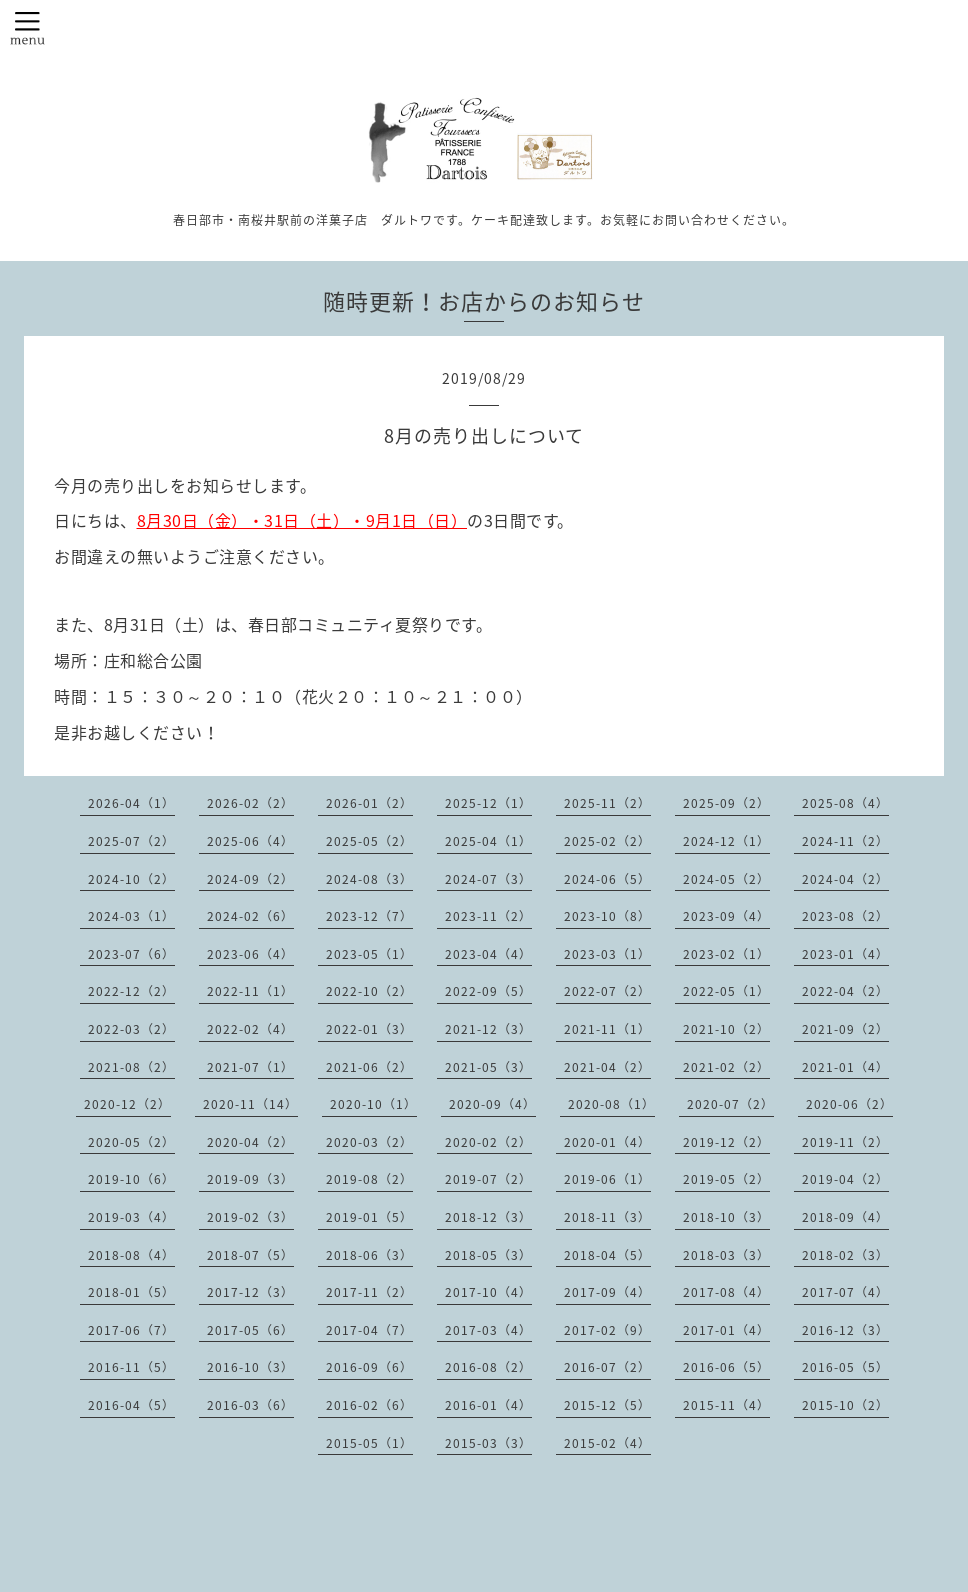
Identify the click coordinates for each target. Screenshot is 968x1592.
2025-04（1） (488, 841)
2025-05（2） (369, 841)
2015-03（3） (488, 1443)
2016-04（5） (131, 1405)
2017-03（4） (488, 1330)
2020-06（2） (849, 1104)
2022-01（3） (369, 1029)
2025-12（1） (488, 803)
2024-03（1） (131, 916)
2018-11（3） (607, 1217)
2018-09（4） (845, 1217)
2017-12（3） (250, 1292)
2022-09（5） (488, 991)
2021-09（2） (845, 1029)
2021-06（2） (369, 1067)
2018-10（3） (726, 1217)
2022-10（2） (369, 991)
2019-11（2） (845, 1142)
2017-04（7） (369, 1330)
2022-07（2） (607, 991)
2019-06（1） (607, 1179)
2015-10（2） (845, 1405)
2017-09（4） (607, 1292)
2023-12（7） (369, 916)
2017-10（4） (488, 1292)
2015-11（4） (726, 1405)
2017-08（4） (726, 1292)
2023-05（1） (369, 954)
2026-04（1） (131, 803)
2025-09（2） (726, 803)
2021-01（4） (845, 1067)
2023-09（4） (726, 916)
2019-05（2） (726, 1179)
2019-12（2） (726, 1142)
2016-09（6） (369, 1367)
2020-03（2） (369, 1142)
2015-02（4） (607, 1443)
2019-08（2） (369, 1179)
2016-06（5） (726, 1367)
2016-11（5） (131, 1367)
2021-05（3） (488, 1067)
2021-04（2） (607, 1067)
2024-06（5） (607, 879)
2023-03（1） (607, 954)
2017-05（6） (250, 1330)
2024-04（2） (845, 879)
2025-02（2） (607, 841)
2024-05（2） (726, 879)
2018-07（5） (250, 1255)
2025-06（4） (250, 841)
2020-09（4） (492, 1104)
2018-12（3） (488, 1217)
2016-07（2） (607, 1367)
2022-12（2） (131, 991)
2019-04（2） (845, 1179)
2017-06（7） (131, 1330)
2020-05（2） (131, 1142)
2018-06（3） (369, 1255)
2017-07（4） (845, 1292)
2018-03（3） (726, 1255)
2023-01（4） (845, 954)
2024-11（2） (845, 841)
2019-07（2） (488, 1179)
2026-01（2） (369, 803)
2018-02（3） (845, 1255)
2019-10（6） (131, 1179)
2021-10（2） (726, 1029)
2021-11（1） (607, 1029)
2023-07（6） (131, 954)
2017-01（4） (726, 1330)
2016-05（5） (845, 1367)
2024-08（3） (369, 879)
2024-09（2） (250, 879)
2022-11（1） (250, 991)
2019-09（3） (250, 1179)
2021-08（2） (131, 1067)
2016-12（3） (845, 1330)
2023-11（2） (488, 916)
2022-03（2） (131, 1029)
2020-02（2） (488, 1142)
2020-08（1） (611, 1104)
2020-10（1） (373, 1104)
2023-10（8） (607, 916)
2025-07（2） (131, 841)
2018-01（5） (131, 1292)
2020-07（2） (730, 1104)
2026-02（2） (250, 803)
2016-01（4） (488, 1405)
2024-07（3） (488, 879)
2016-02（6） (369, 1405)
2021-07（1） (250, 1067)
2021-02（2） (726, 1067)
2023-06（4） (250, 954)
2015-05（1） (369, 1443)
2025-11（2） (607, 803)
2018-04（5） (607, 1255)
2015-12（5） (607, 1405)
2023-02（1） (726, 954)
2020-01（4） (607, 1142)
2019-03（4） (131, 1217)
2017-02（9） (607, 1330)
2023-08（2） (845, 916)
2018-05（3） (488, 1255)
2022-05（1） (726, 991)
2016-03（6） (250, 1405)
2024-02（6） (250, 916)
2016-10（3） (250, 1367)
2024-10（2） (131, 879)
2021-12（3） (488, 1029)
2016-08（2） (488, 1367)
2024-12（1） (726, 841)
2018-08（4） (131, 1255)
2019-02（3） (250, 1217)
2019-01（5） (369, 1217)
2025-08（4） (845, 803)
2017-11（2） (369, 1292)
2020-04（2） (250, 1142)
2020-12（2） (127, 1104)
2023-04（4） (488, 954)
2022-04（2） (845, 991)
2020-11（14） (250, 1104)
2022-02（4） (250, 1029)
